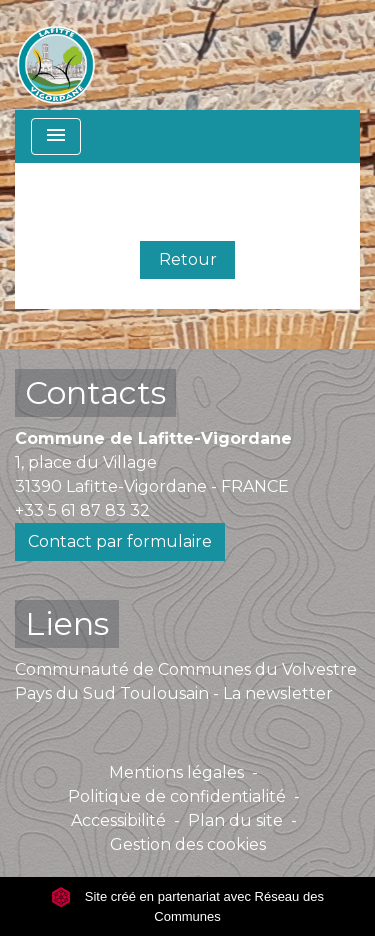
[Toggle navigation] (56, 136)
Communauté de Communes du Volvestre (186, 669)
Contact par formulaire (120, 541)
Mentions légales (176, 772)
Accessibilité (118, 820)
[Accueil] (56, 55)
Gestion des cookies (188, 844)
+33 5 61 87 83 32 (82, 510)
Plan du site (235, 820)
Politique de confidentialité (177, 796)
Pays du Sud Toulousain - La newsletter (174, 693)
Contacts (95, 392)
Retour (188, 259)
